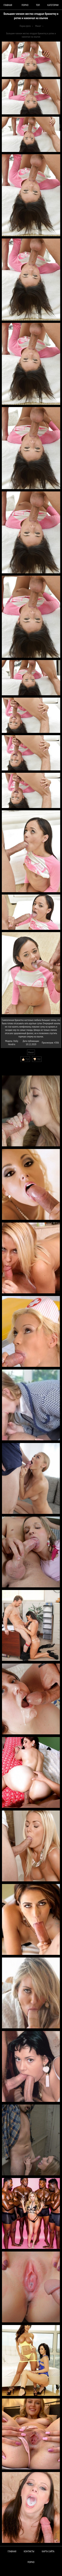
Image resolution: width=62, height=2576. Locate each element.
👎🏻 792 (37, 1059)
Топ (38, 5)
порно (24, 5)
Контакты (29, 2551)
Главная (7, 5)
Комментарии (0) (11, 1064)
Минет (31, 1052)
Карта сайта (48, 2551)
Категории (53, 5)
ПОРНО (31, 2562)
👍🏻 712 (25, 1059)
